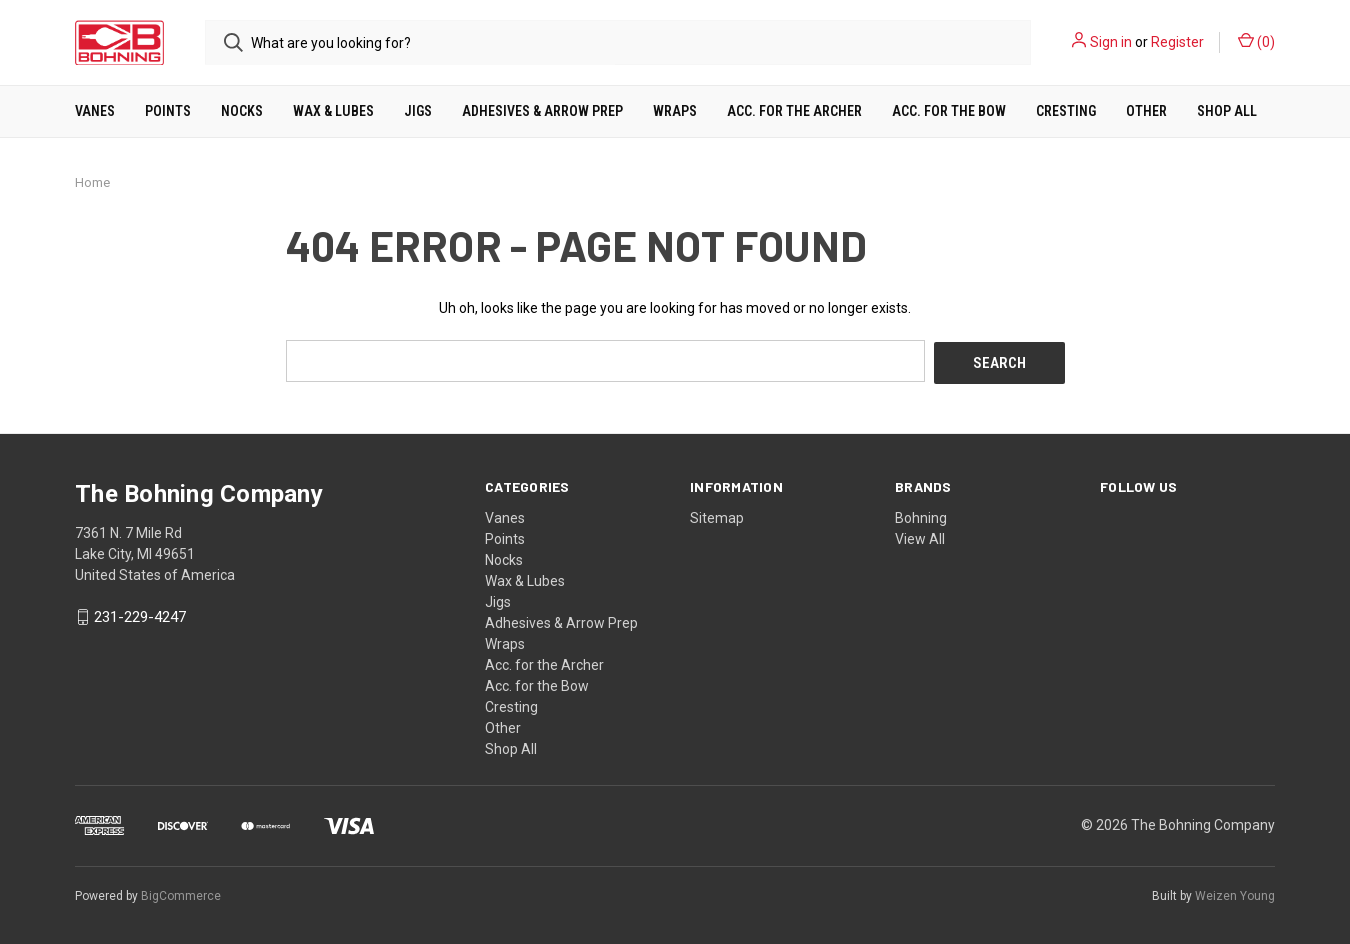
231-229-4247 (140, 615)
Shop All (1227, 111)
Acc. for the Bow (949, 111)
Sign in (1111, 42)
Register (1177, 42)
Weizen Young (1235, 893)
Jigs (418, 111)
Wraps (675, 111)
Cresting (1066, 111)
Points (168, 111)
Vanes (95, 111)
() (1256, 41)
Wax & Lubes (333, 111)
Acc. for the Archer (794, 111)
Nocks (242, 111)
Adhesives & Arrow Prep (542, 111)
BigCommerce (181, 893)
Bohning (921, 515)
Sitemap (717, 515)
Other (1146, 111)
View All (920, 536)
